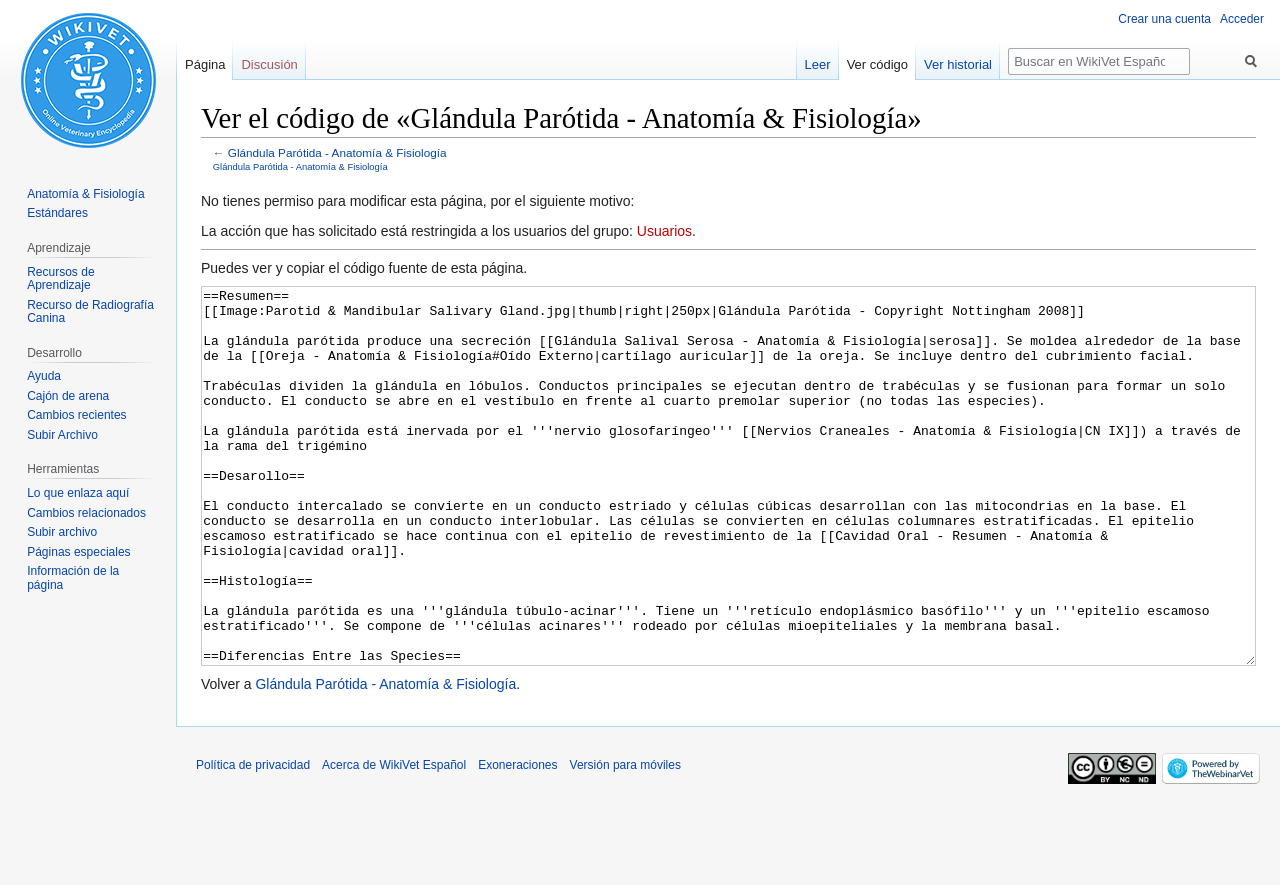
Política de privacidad (253, 840)
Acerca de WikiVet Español (394, 840)
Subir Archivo (62, 435)
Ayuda (44, 376)
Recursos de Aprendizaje (60, 279)
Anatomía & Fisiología (85, 194)
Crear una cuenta (1164, 19)
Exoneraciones (517, 840)
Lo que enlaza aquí (78, 493)
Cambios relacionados (86, 513)
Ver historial (958, 64)
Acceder (1242, 19)
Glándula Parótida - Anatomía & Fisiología (337, 152)
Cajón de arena (68, 396)
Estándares (57, 213)
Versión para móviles (625, 840)
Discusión (269, 64)
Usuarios (664, 231)
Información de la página (73, 578)
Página (205, 64)
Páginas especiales (78, 552)
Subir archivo (62, 532)
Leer (818, 64)
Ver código (877, 64)
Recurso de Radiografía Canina (90, 312)
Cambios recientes (76, 415)
